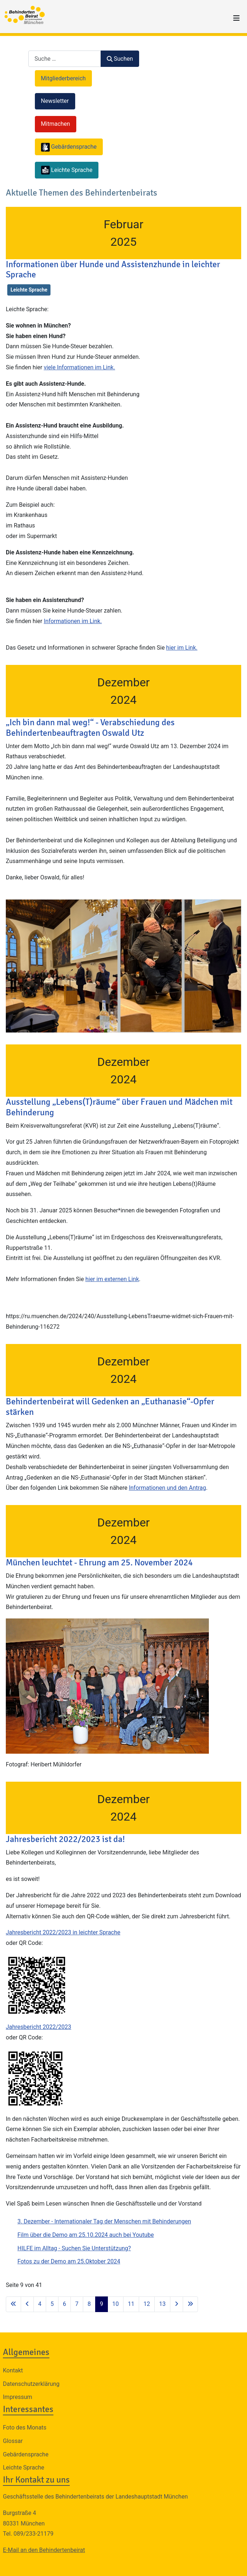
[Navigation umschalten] (236, 18)
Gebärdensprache (25, 2454)
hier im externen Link (112, 1279)
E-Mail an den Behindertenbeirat (44, 2550)
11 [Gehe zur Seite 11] (131, 2303)
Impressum (17, 2397)
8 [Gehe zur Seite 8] (89, 2303)
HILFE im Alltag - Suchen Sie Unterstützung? (74, 2248)
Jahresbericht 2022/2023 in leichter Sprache (63, 1932)
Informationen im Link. (73, 621)
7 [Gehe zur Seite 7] (76, 2303)
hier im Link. (181, 647)
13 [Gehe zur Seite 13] (162, 2303)
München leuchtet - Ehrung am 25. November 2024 (99, 1562)
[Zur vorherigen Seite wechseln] (27, 2304)
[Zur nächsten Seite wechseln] (176, 2304)
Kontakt (13, 2370)
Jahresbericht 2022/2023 (38, 2026)
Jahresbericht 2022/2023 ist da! (65, 1839)
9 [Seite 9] (101, 2303)
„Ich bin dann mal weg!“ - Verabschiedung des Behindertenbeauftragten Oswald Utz (90, 727)
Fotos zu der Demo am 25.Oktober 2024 (68, 2261)
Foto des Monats (24, 2427)
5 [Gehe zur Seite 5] (52, 2303)
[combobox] (64, 59)
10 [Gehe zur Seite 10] (115, 2303)
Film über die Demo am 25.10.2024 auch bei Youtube (85, 2234)
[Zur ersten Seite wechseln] (13, 2304)
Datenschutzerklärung (31, 2383)
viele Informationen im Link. (79, 367)
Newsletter (55, 100)
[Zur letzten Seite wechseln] (190, 2304)
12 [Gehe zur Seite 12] (146, 2303)
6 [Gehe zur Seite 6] (64, 2303)
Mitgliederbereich (63, 78)
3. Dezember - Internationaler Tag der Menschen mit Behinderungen (104, 2221)
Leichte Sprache (29, 290)
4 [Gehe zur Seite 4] (39, 2303)
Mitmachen (55, 123)
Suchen (120, 58)
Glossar (13, 2440)
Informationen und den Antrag (167, 1487)
